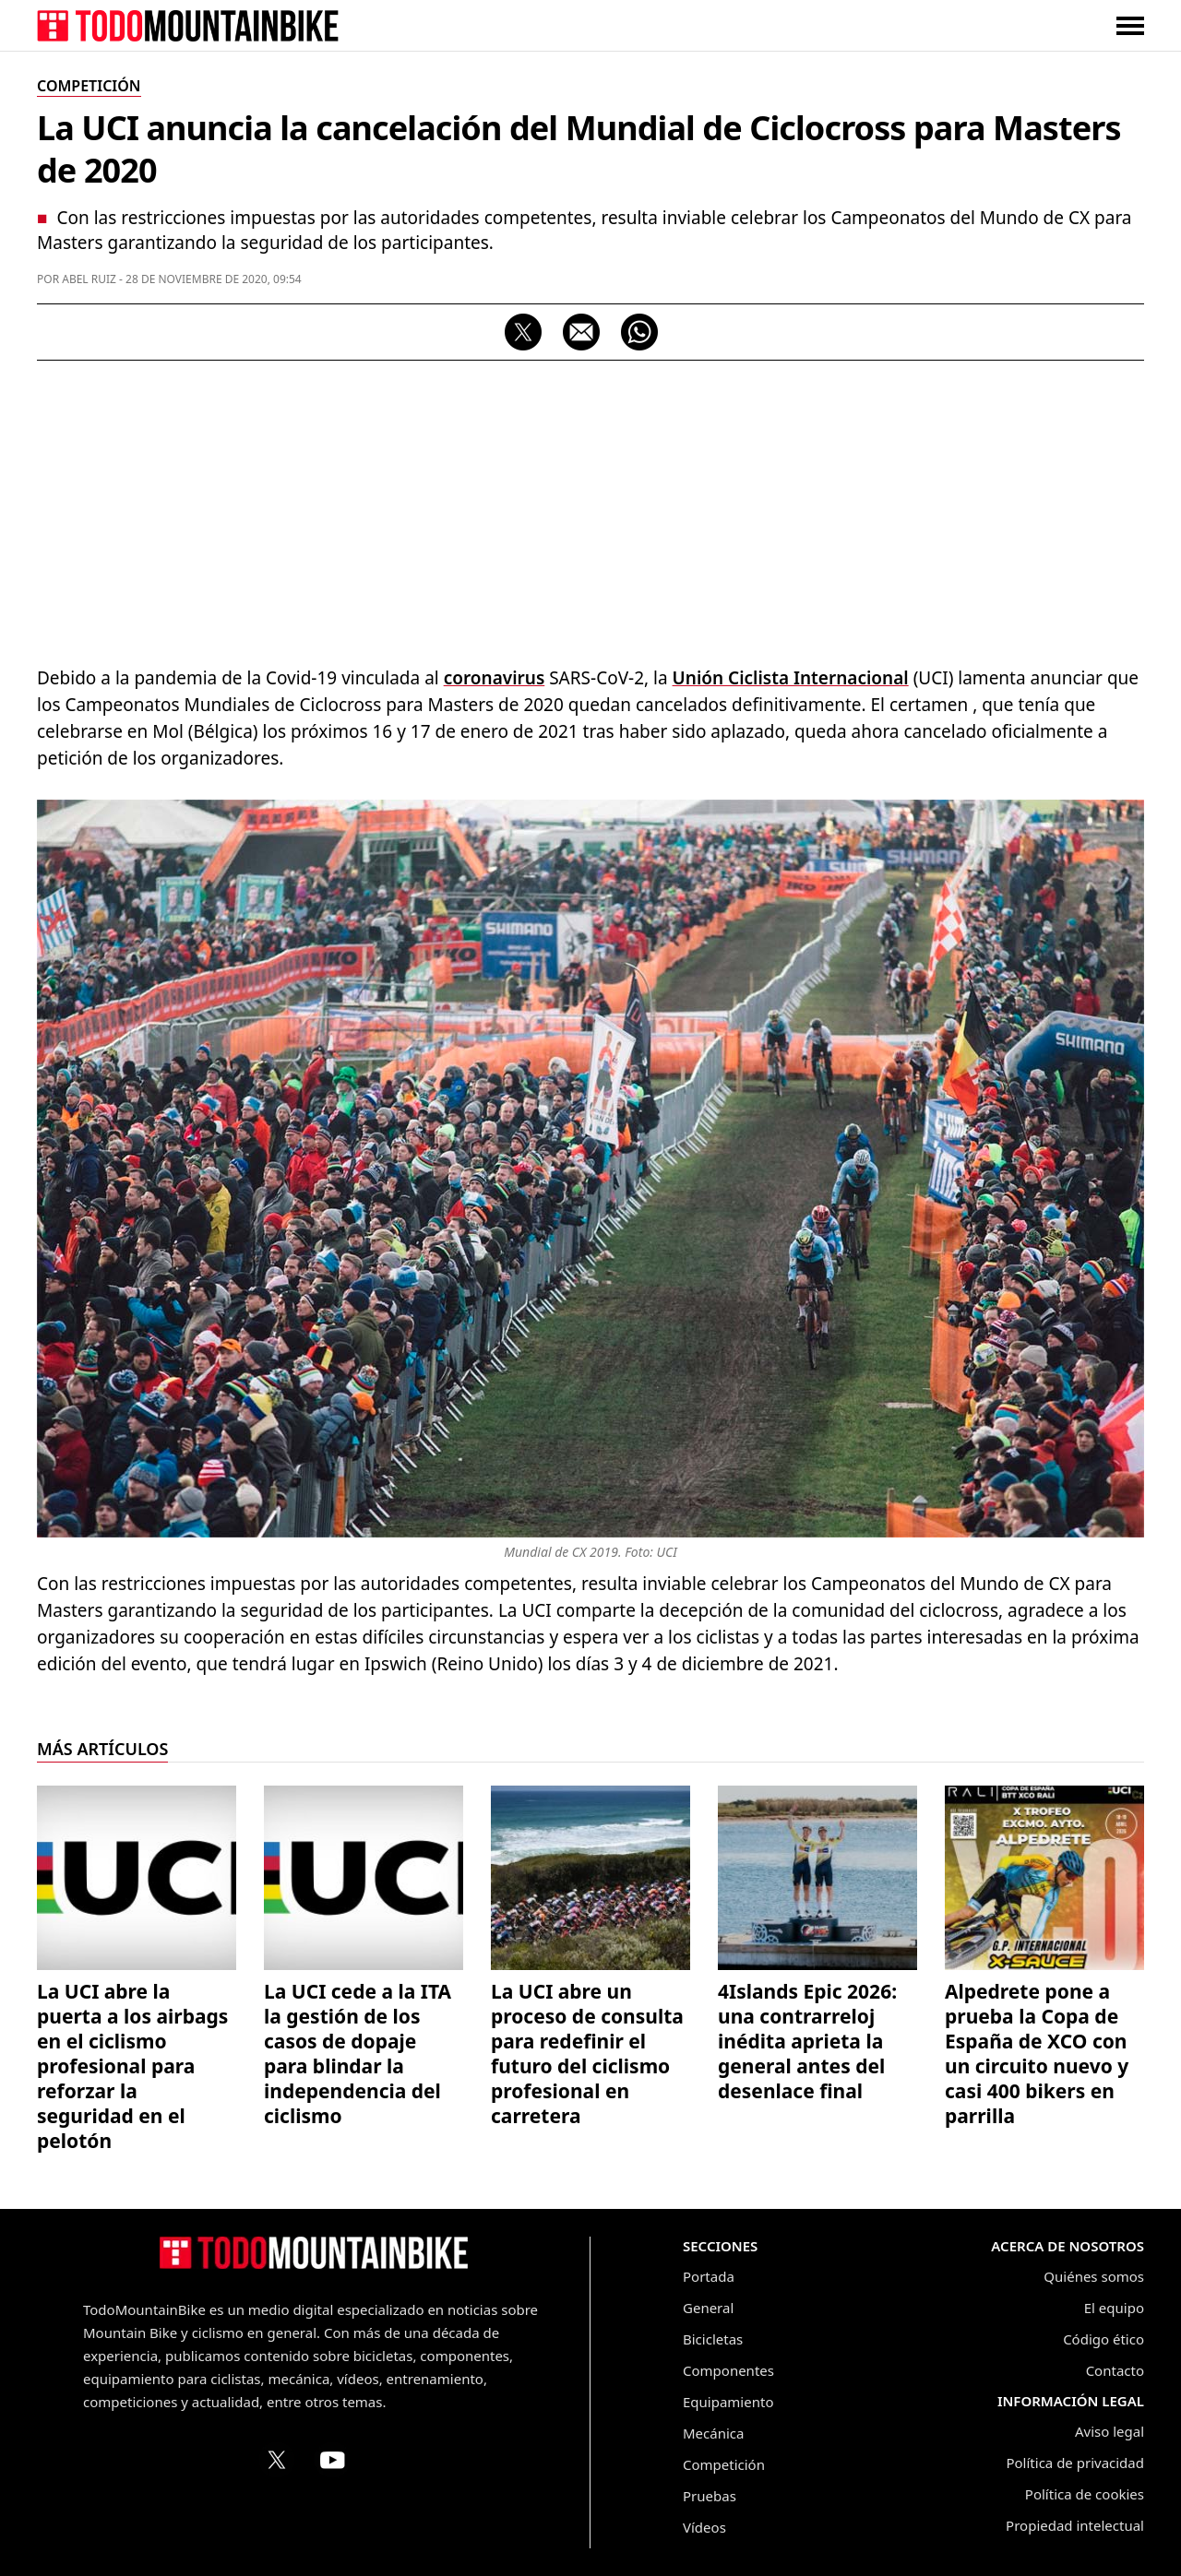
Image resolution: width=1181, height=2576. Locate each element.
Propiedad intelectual (1075, 2525)
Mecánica (713, 2433)
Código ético (1103, 2339)
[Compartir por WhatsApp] (639, 332)
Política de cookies (1084, 2494)
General (708, 2307)
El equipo (1114, 2307)
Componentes (728, 2370)
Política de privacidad (1075, 2462)
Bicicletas (713, 2339)
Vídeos (704, 2527)
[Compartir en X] (523, 332)
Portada (708, 2276)
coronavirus (494, 678)
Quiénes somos (1094, 2276)
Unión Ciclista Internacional (791, 678)
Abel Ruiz (89, 279)
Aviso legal (1109, 2431)
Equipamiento (728, 2401)
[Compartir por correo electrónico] (581, 332)
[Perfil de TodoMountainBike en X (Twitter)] (276, 2459)
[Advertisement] (590, 508)
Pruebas (709, 2496)
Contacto (1115, 2370)
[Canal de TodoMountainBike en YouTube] (332, 2459)
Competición (724, 2464)
